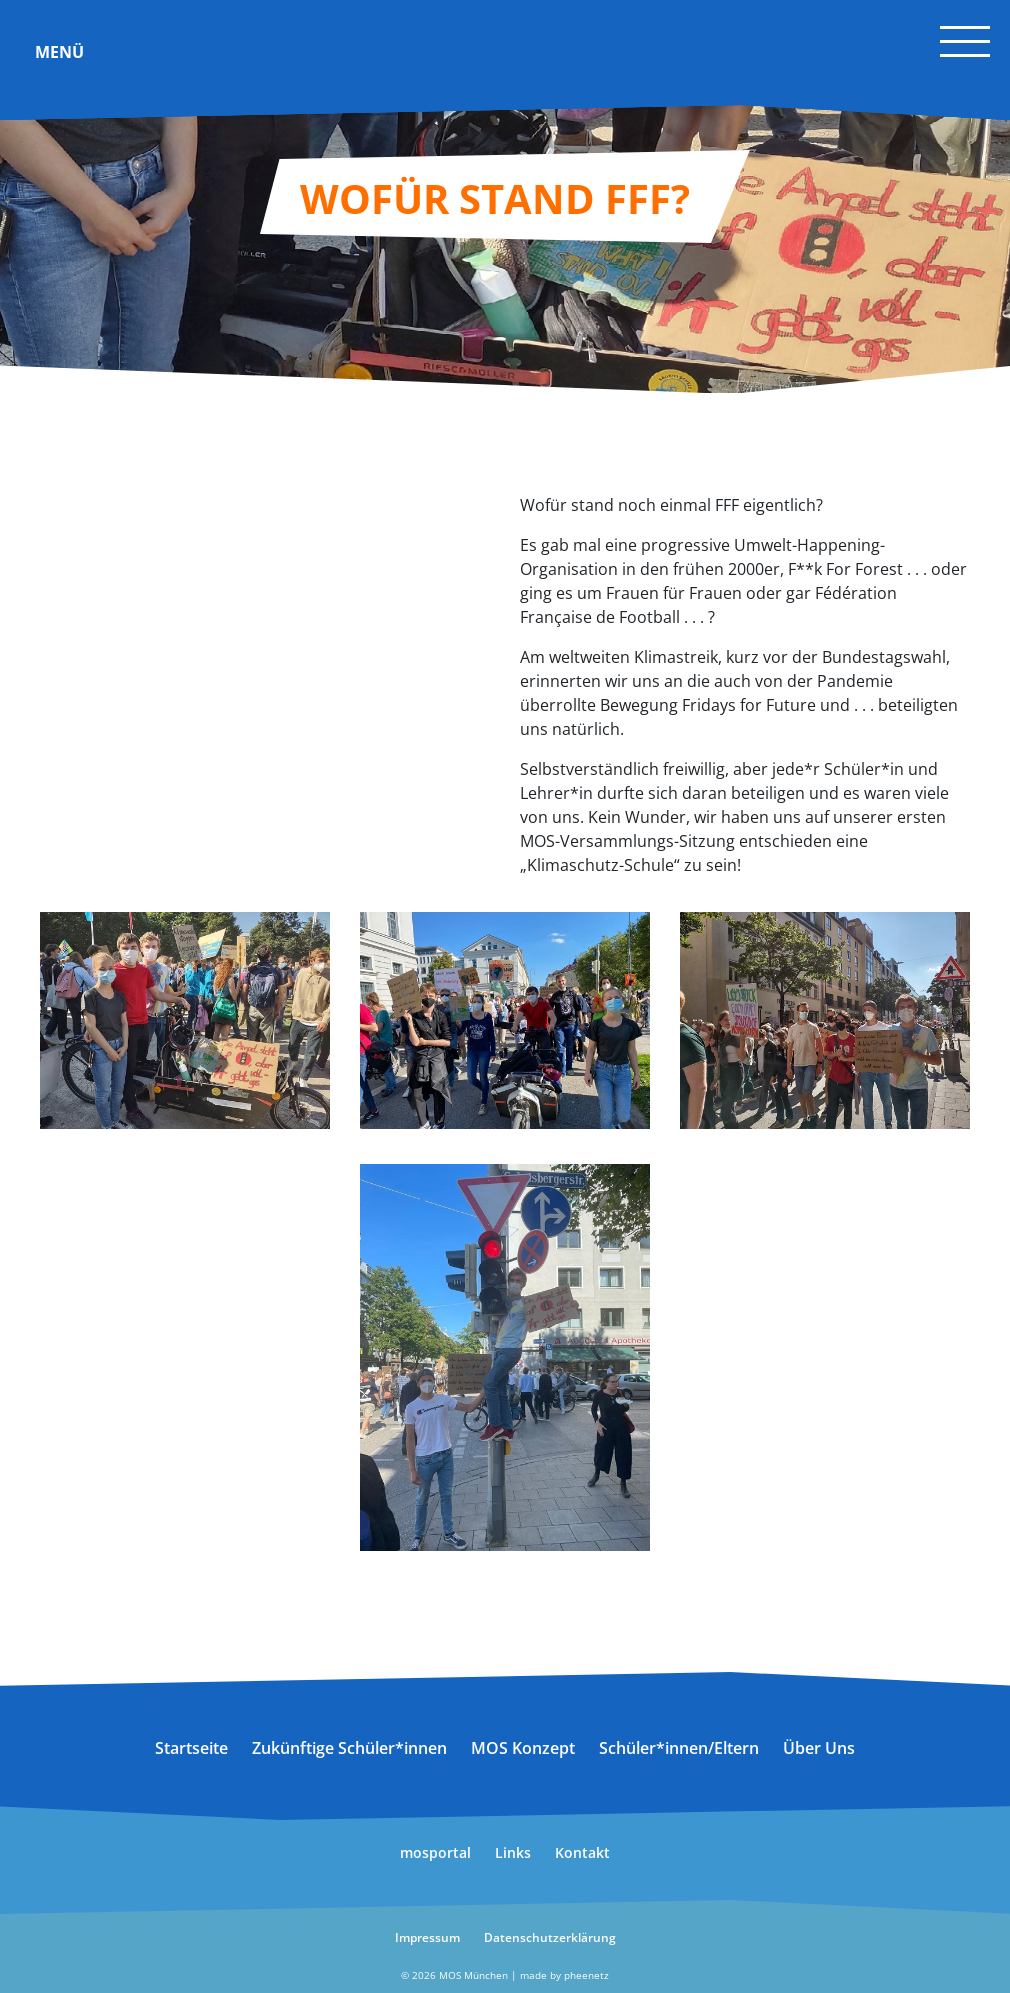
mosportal (435, 1852)
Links (513, 1852)
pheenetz (586, 1975)
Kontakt (582, 1852)
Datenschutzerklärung (550, 1937)
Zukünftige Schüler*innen (349, 1748)
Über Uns (819, 1748)
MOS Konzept (523, 1748)
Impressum (427, 1937)
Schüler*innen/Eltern (679, 1748)
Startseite (191, 1748)
